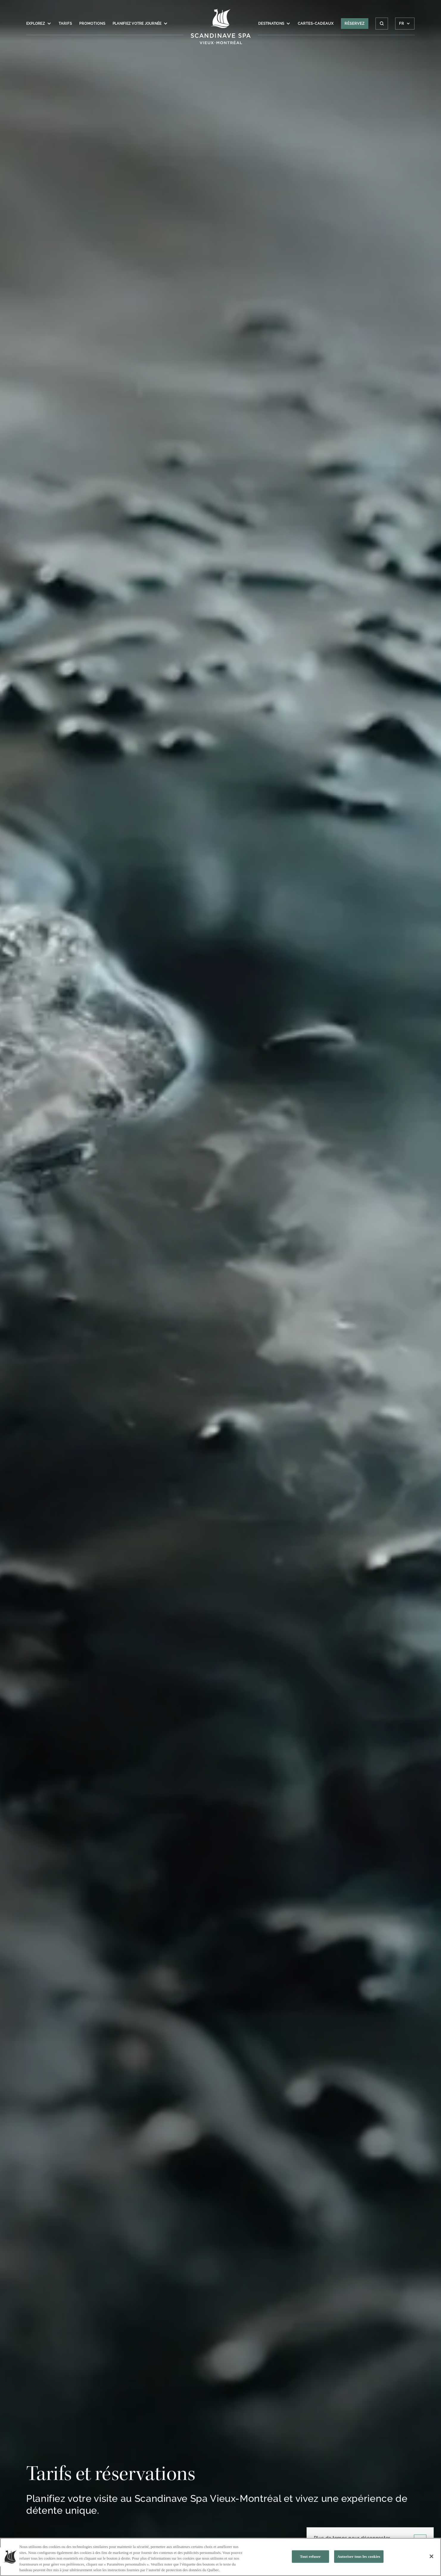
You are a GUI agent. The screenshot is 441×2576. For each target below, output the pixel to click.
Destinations (274, 23)
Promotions (92, 23)
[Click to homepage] (220, 26)
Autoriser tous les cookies (358, 2556)
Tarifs (65, 23)
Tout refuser (310, 2556)
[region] (220, 2557)
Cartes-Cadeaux (316, 23)
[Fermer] (431, 2556)
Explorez (39, 23)
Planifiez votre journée (140, 23)
